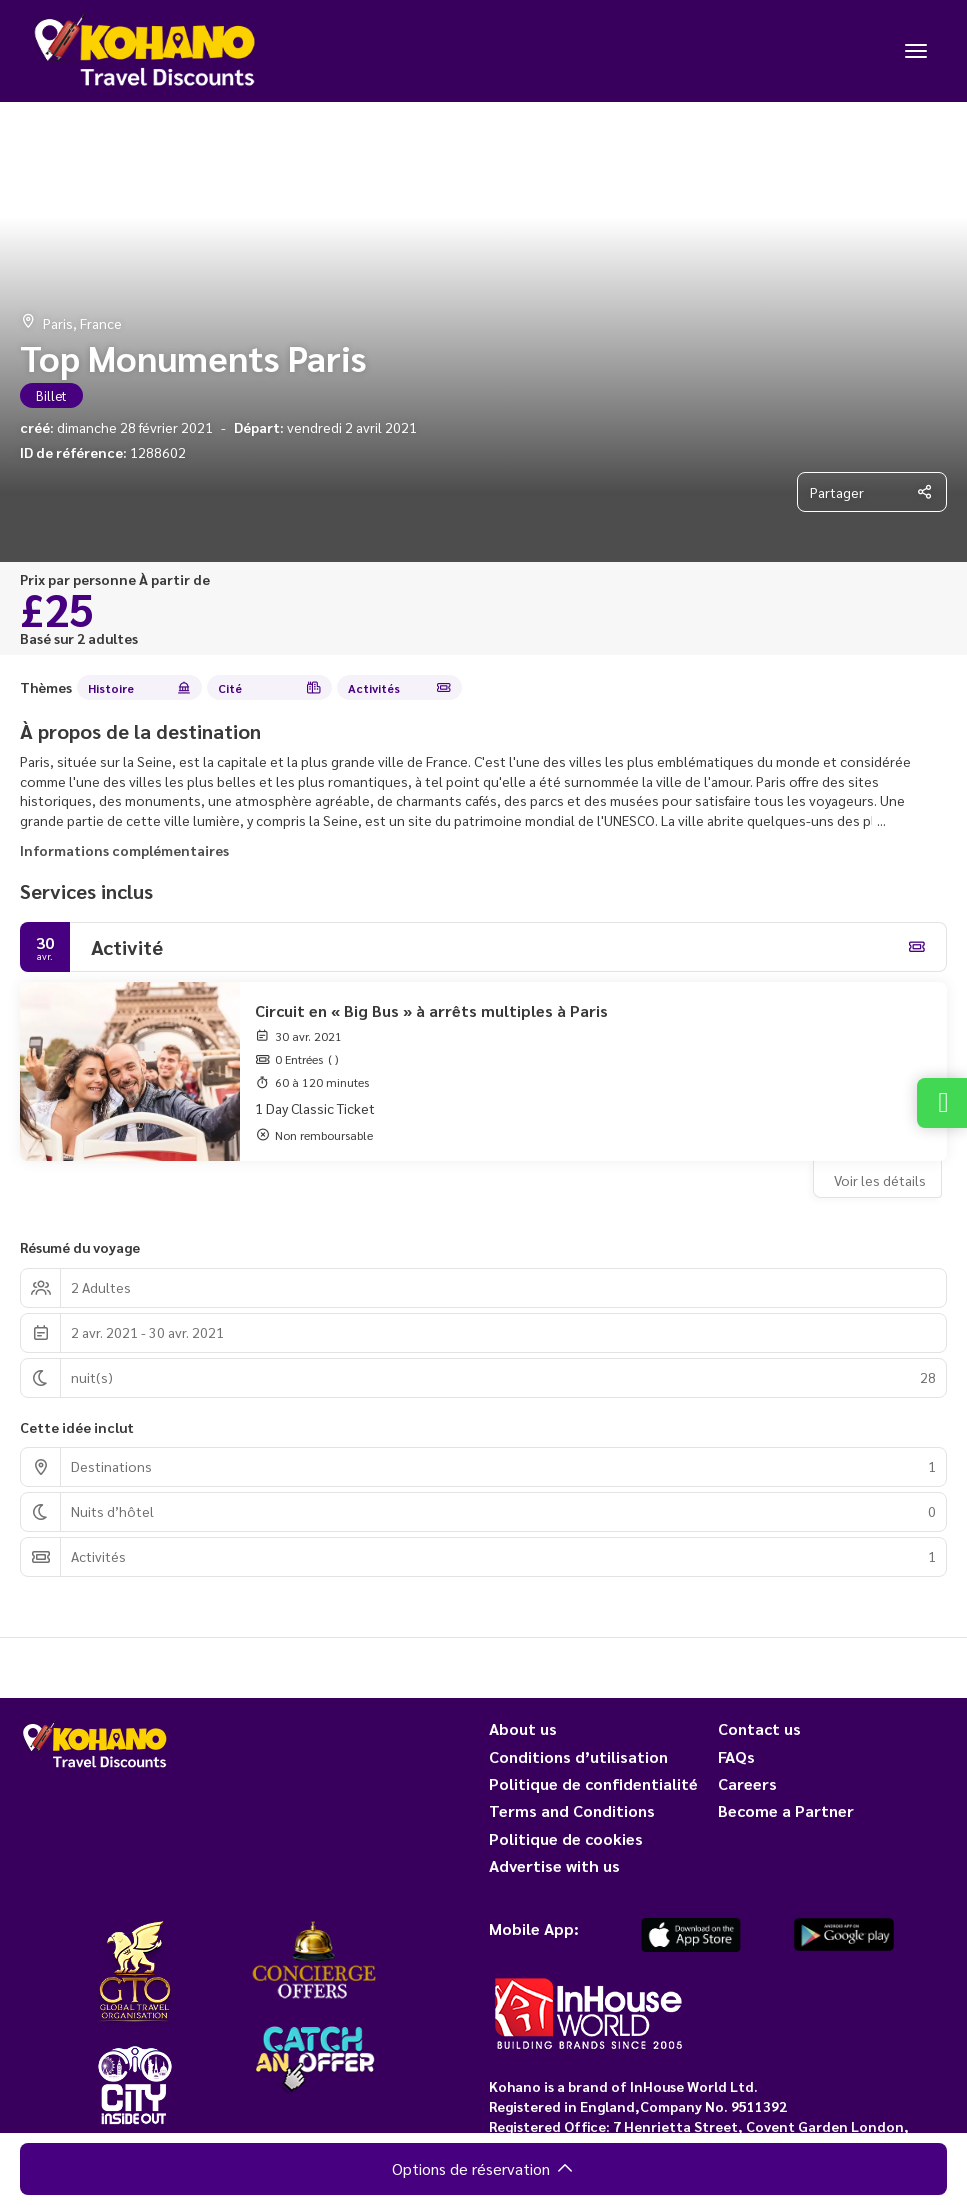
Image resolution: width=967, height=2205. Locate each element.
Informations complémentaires (124, 850)
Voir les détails (880, 1180)
